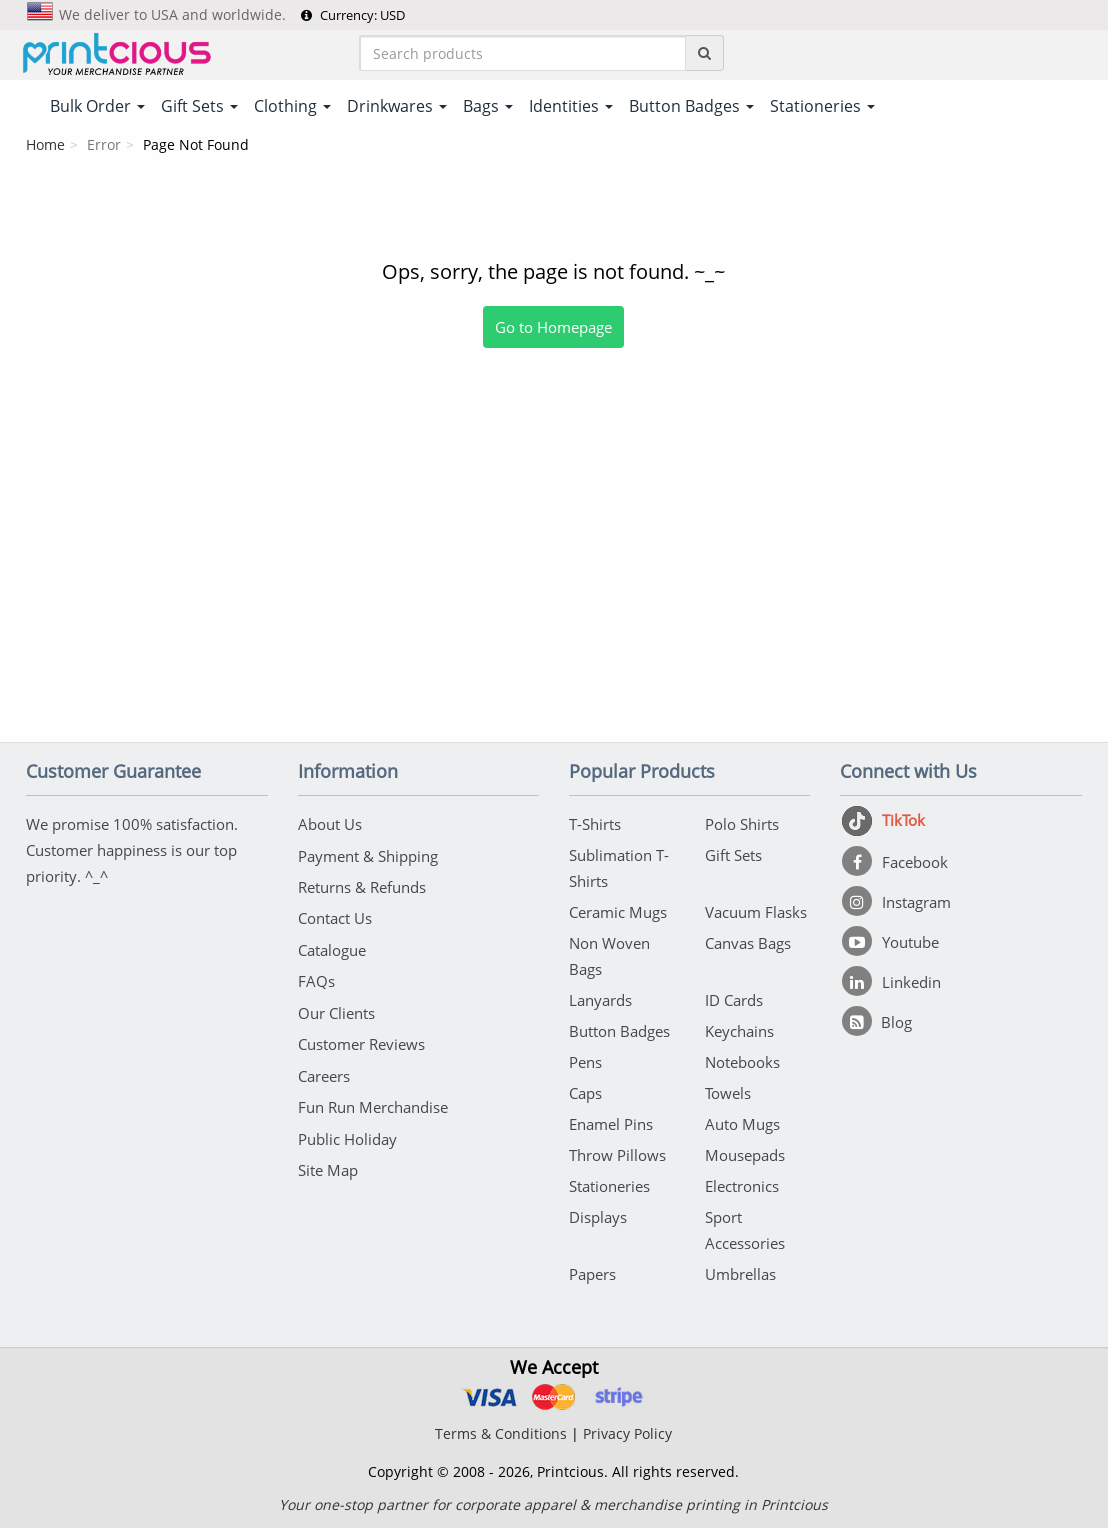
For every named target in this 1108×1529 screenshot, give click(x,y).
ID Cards (734, 1001)
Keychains (739, 1032)
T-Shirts (595, 825)
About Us (330, 825)
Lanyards (600, 1001)
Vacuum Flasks (756, 913)
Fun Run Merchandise (373, 1104)
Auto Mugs (742, 1125)
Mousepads (745, 1156)
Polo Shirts (742, 825)
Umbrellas (740, 1275)
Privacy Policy (627, 1434)
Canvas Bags (748, 944)
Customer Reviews (361, 1042)
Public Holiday (347, 1135)
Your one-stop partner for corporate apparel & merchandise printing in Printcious (553, 1505)
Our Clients (336, 1011)
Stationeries (609, 1187)
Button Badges (619, 1032)
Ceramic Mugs (618, 913)
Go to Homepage (553, 328)
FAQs (316, 980)
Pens (585, 1063)
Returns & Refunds (362, 887)
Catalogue (332, 949)
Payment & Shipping (368, 856)
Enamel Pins (611, 1125)
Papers (592, 1275)
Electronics (742, 1187)
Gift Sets (733, 856)
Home (45, 145)
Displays (598, 1218)
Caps (585, 1094)
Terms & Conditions (501, 1434)
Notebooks (742, 1063)
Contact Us (335, 918)
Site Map (328, 1166)
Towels (728, 1094)
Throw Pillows (617, 1156)
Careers (324, 1073)
